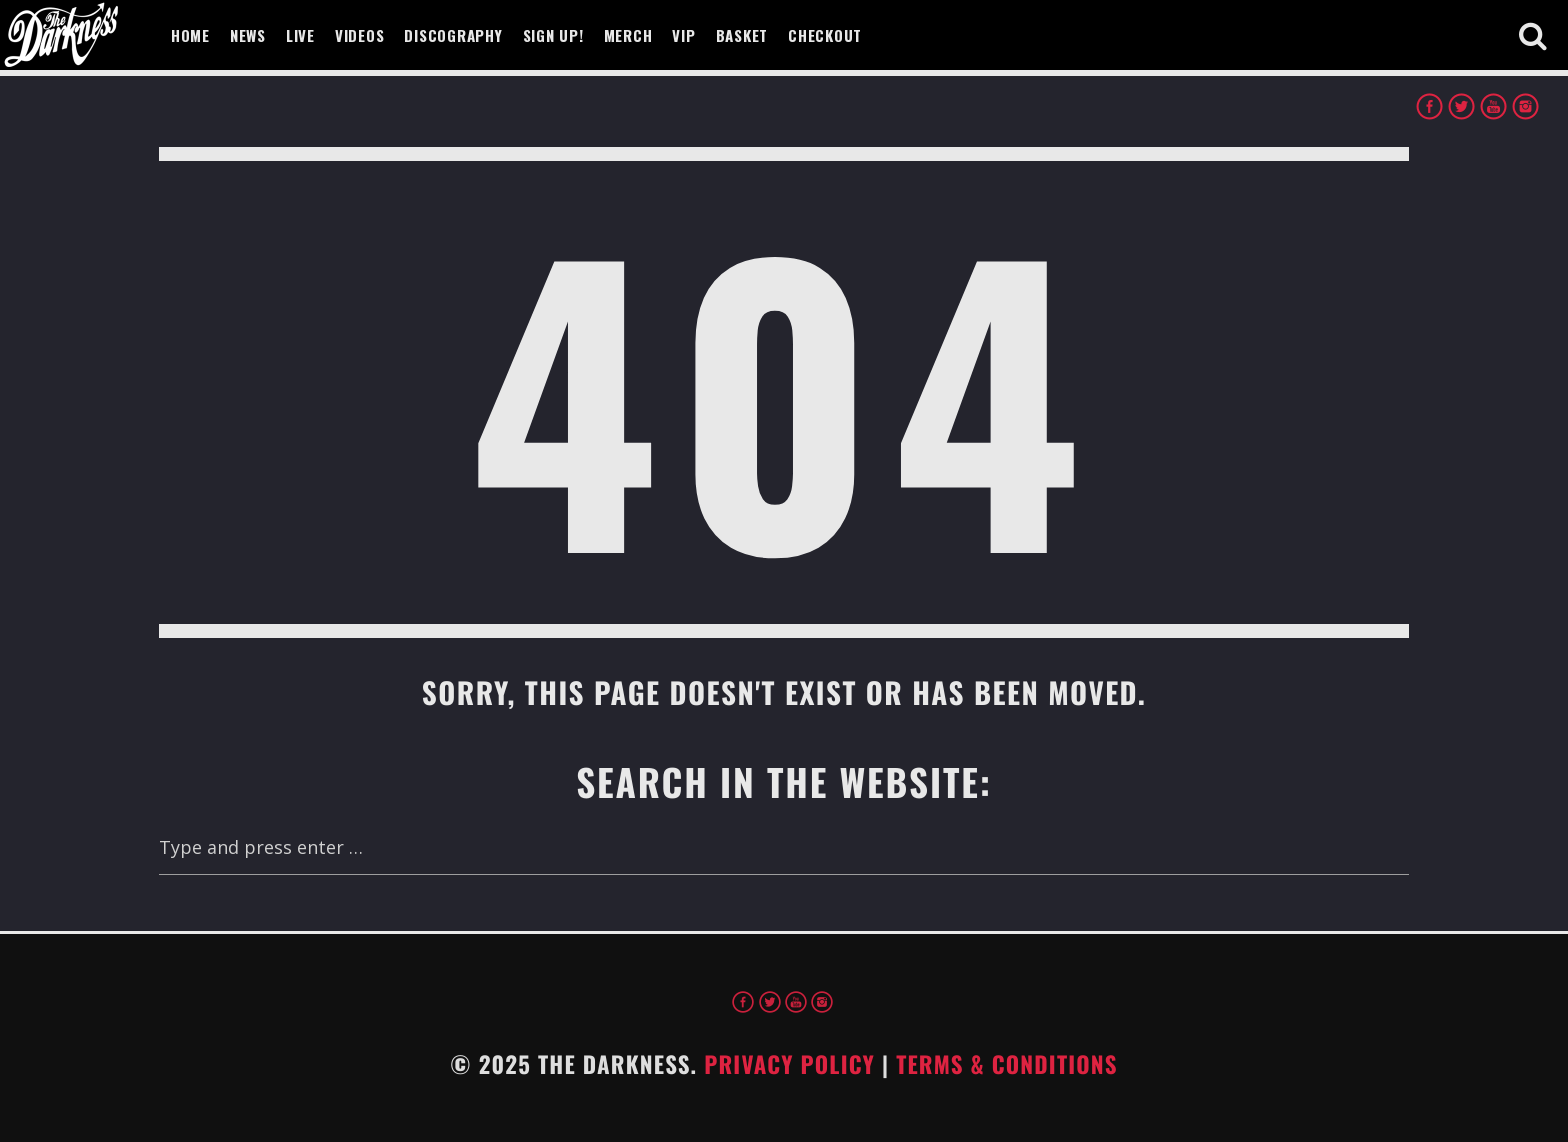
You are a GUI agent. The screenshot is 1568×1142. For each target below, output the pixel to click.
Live (300, 35)
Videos (360, 35)
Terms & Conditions (1007, 1064)
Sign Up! (553, 35)
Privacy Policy (789, 1064)
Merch (628, 35)
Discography (453, 35)
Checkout (825, 35)
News (248, 35)
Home (190, 35)
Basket (742, 35)
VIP (683, 35)
